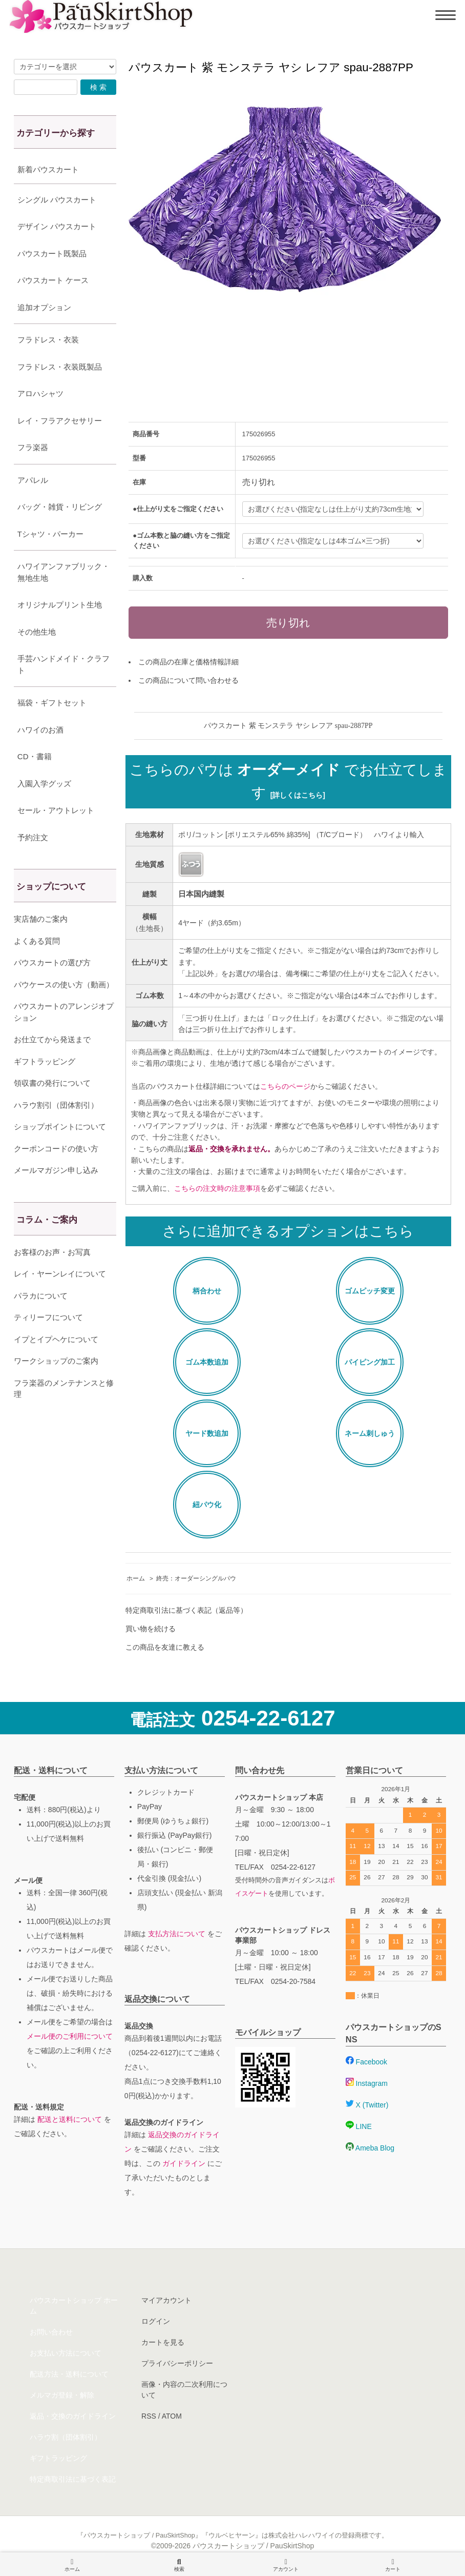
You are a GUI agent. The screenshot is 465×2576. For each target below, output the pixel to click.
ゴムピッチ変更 (370, 1291)
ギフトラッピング (44, 1061)
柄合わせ (207, 1291)
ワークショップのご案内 (56, 1360)
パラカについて (41, 1295)
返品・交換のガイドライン (73, 2416)
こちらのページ (285, 1086)
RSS (148, 2416)
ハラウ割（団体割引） (65, 2437)
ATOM (172, 2416)
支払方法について (176, 1934)
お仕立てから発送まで (52, 1039)
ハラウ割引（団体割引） (56, 1105)
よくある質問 (37, 941)
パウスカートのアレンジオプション (64, 1012)
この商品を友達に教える (164, 1647)
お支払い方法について (65, 2353)
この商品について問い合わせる (188, 680)
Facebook (366, 2062)
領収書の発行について (52, 1083)
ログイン (155, 2321)
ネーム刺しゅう (370, 1433)
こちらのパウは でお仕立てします (289, 781)
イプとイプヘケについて (56, 1339)
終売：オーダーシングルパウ (196, 1578)
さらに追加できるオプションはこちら (288, 1231)
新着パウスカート (48, 169)
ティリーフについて (48, 1317)
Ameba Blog (370, 2148)
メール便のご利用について (70, 2036)
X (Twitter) (367, 2105)
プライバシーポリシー (177, 2363)
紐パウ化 (207, 1504)
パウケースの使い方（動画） (64, 984)
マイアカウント (166, 2300)
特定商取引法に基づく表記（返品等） (186, 1610)
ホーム (135, 1578)
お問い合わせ (51, 2332)
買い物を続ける (150, 1629)
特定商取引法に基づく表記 (73, 2479)
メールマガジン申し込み (56, 1170)
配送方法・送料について (69, 2374)
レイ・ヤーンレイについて (60, 1273)
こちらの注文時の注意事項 (217, 1188)
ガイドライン (183, 2163)
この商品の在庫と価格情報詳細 (188, 662)
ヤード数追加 (206, 1433)
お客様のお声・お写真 (52, 1252)
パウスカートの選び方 (52, 962)
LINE (359, 2126)
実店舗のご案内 (41, 919)
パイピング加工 (370, 1362)
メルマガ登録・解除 (62, 2395)
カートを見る (162, 2342)
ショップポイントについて (60, 1126)
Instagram (367, 2083)
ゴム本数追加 (206, 1362)
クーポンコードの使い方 (56, 1148)
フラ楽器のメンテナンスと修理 (64, 1388)
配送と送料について (69, 2119)
